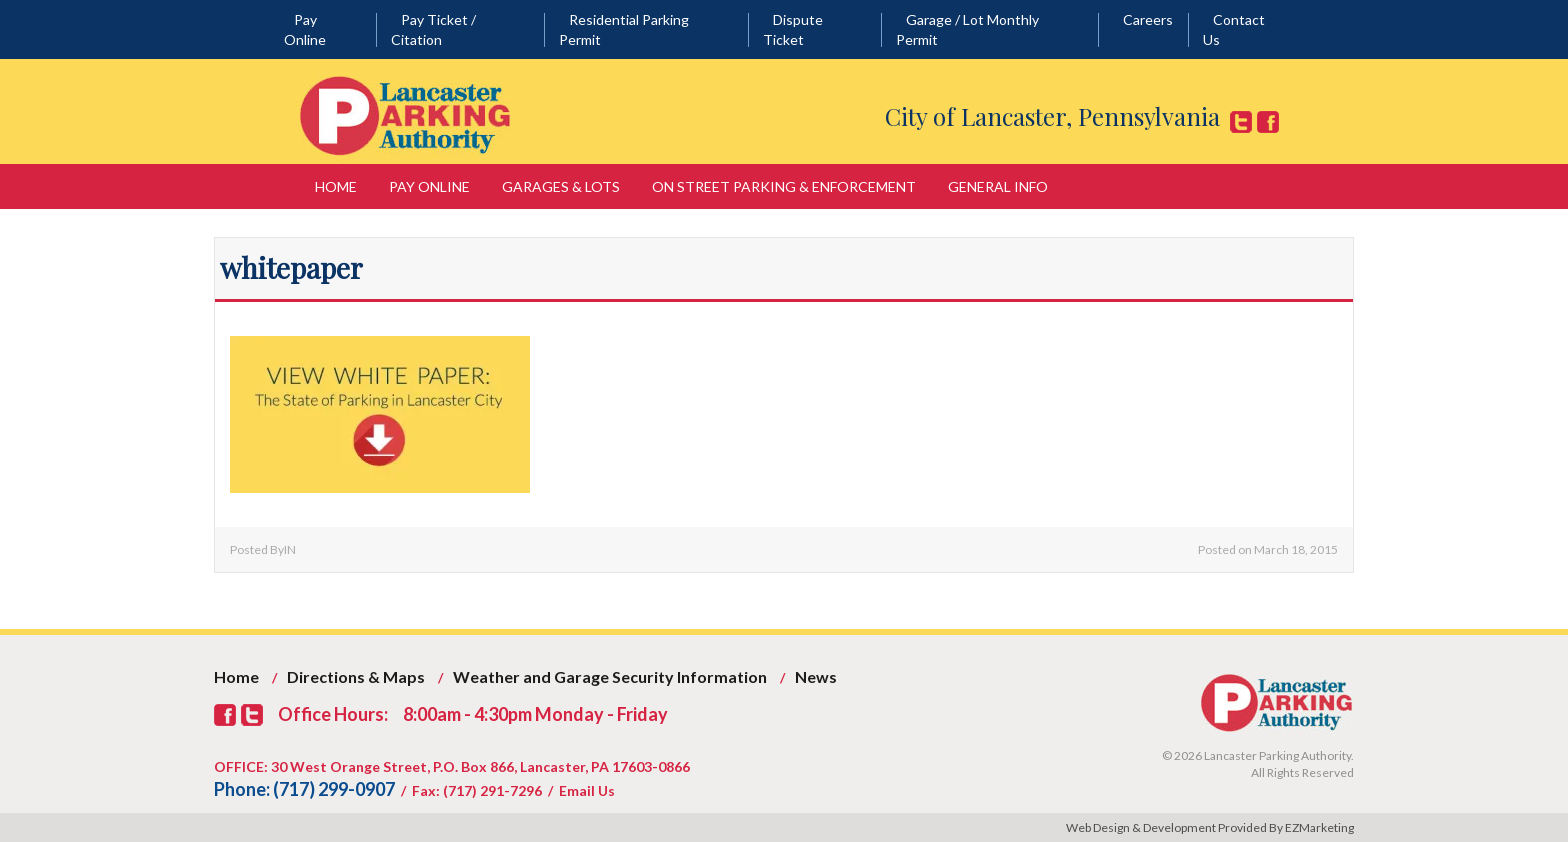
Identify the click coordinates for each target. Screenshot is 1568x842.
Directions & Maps (356, 676)
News (816, 676)
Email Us (587, 790)
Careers (1148, 19)
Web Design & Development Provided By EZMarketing (1210, 827)
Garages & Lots (561, 186)
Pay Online (429, 186)
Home (336, 186)
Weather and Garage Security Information (610, 676)
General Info (998, 186)
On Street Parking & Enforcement (784, 186)
